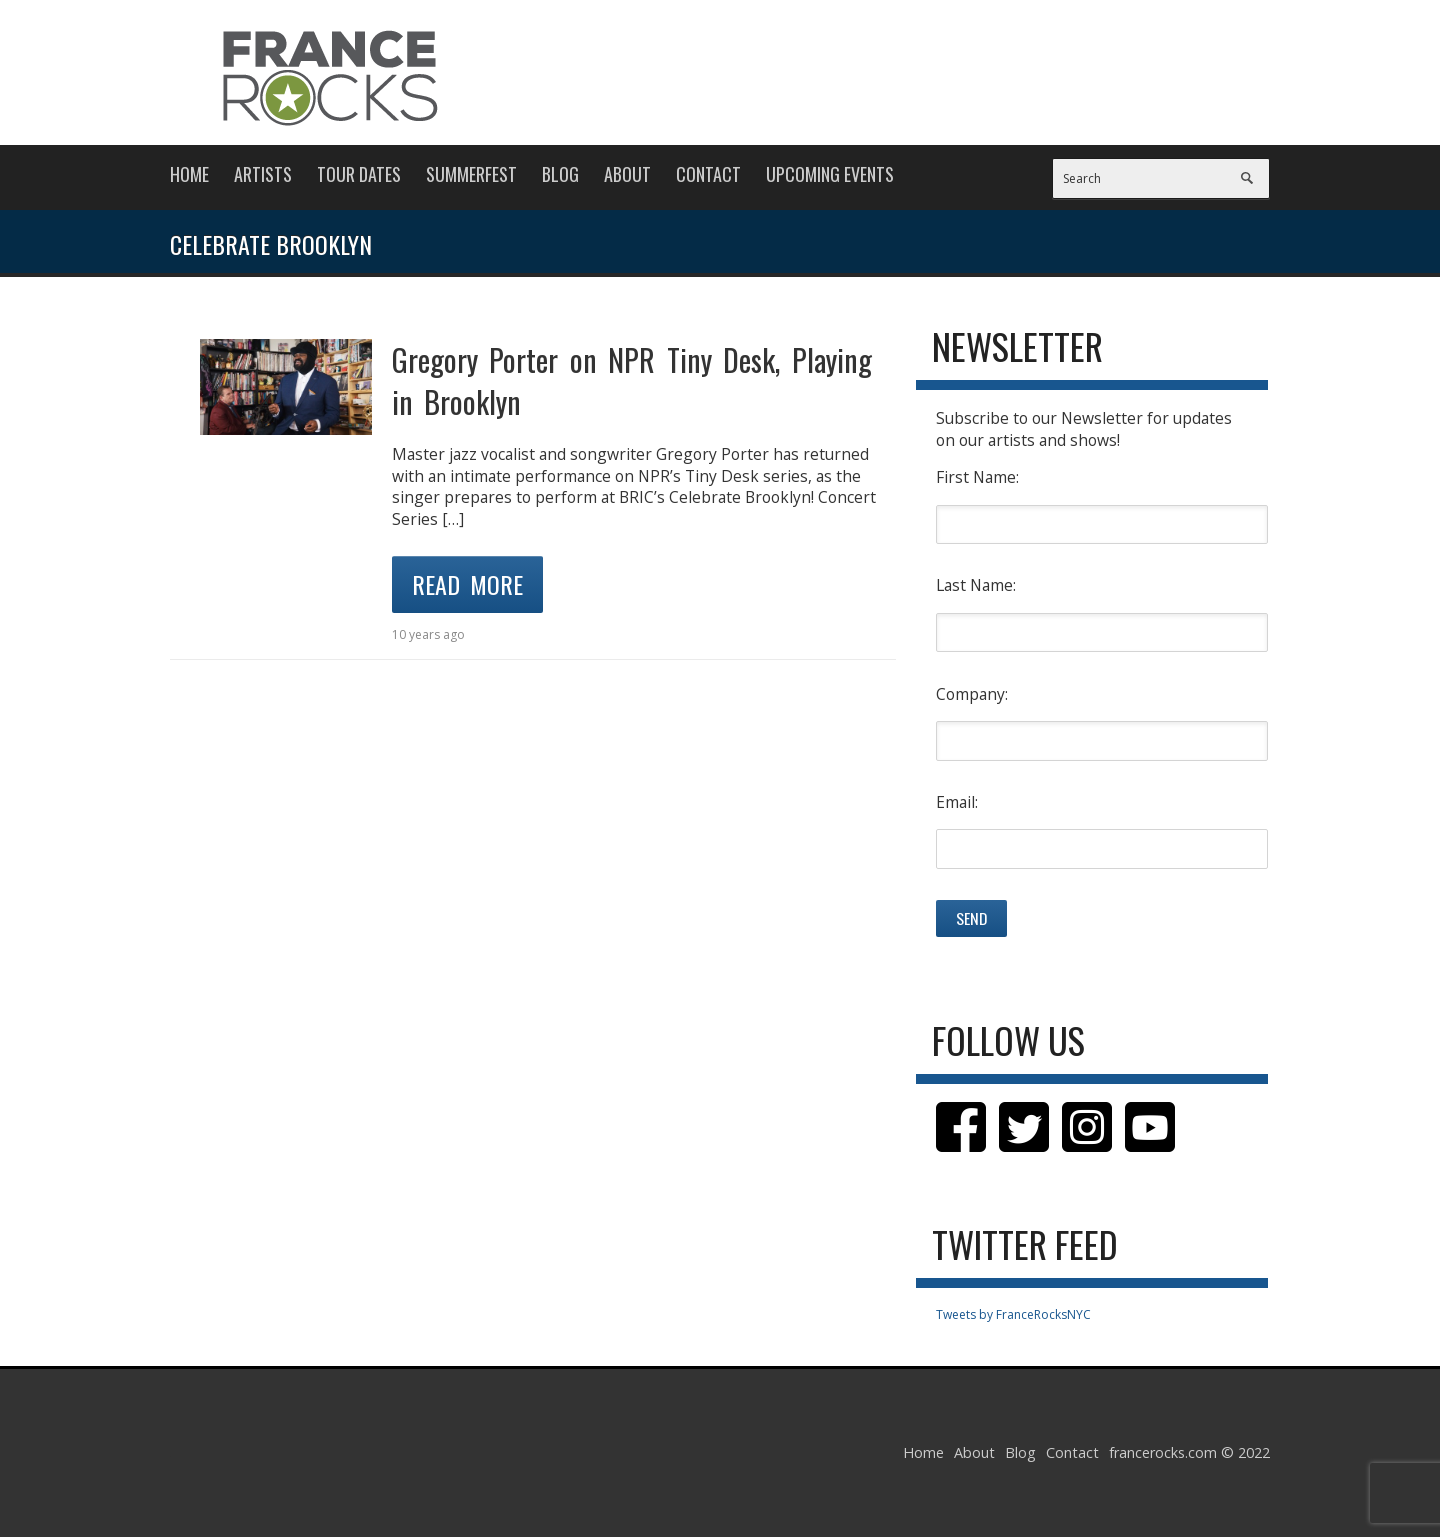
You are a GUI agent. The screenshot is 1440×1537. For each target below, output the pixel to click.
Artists (263, 174)
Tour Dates (359, 174)
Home (189, 174)
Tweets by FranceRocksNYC (1013, 1314)
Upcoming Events (830, 174)
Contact (708, 174)
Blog (560, 174)
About (627, 174)
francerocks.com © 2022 (1189, 1452)
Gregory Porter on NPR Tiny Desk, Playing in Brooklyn (632, 380)
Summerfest (471, 174)
